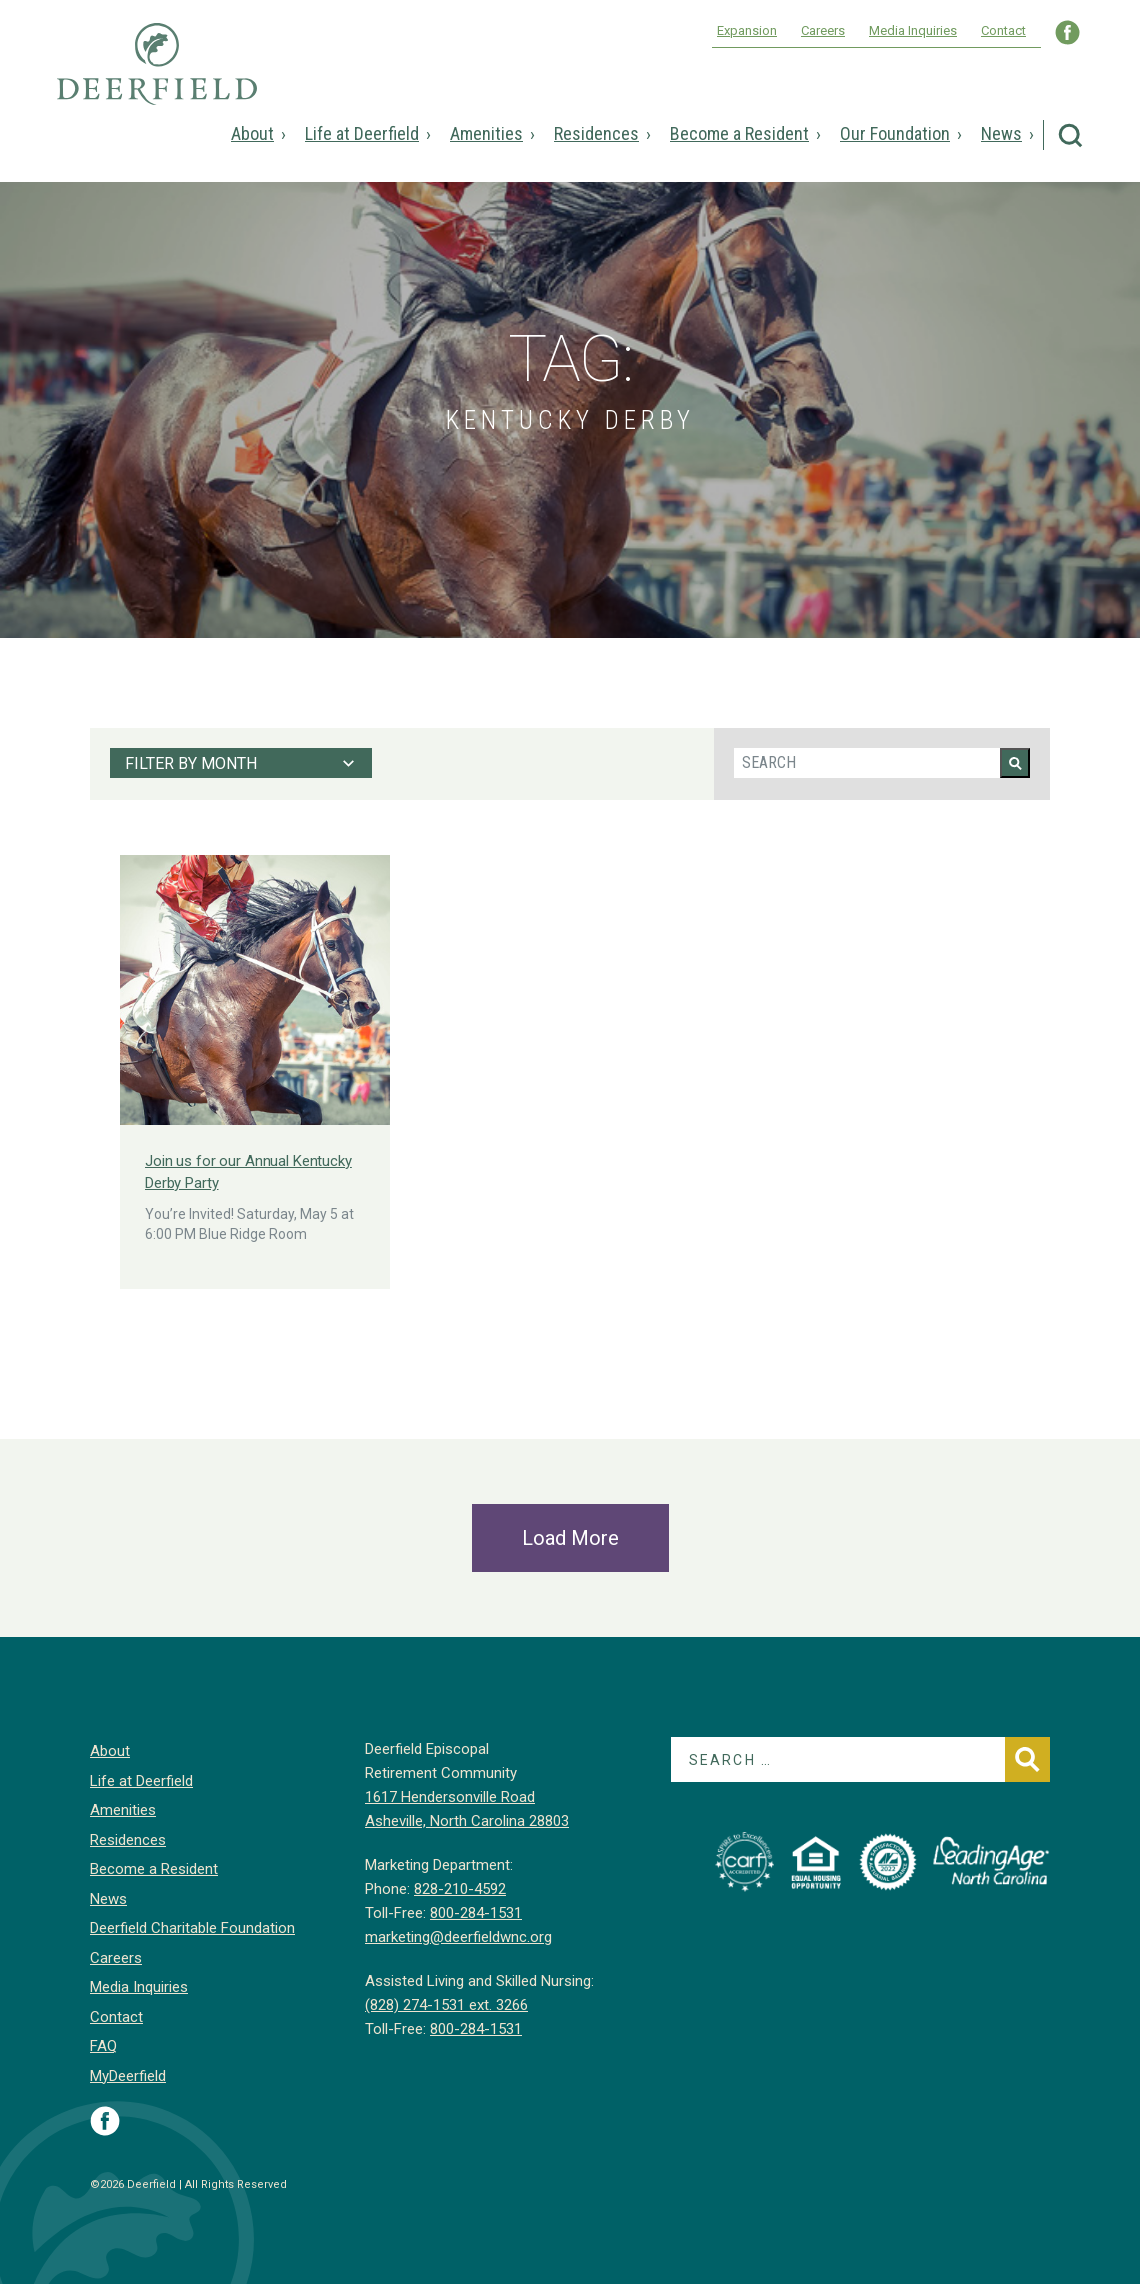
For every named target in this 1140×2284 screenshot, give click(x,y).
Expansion (747, 30)
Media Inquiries (913, 30)
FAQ (103, 2046)
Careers (823, 30)
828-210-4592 (460, 1889)
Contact (1003, 30)
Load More (570, 1538)
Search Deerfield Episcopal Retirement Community (1070, 135)
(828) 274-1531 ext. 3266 (446, 2005)
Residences (596, 133)
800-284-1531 (476, 1913)
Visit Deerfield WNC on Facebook (1067, 32)
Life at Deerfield (362, 133)
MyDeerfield (128, 2076)
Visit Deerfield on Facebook (105, 2121)
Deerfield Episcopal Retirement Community (157, 78)
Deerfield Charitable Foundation (192, 1928)
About (252, 133)
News (1001, 133)
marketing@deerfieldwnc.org (458, 1937)
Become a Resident (739, 133)
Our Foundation (895, 133)
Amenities (486, 133)
